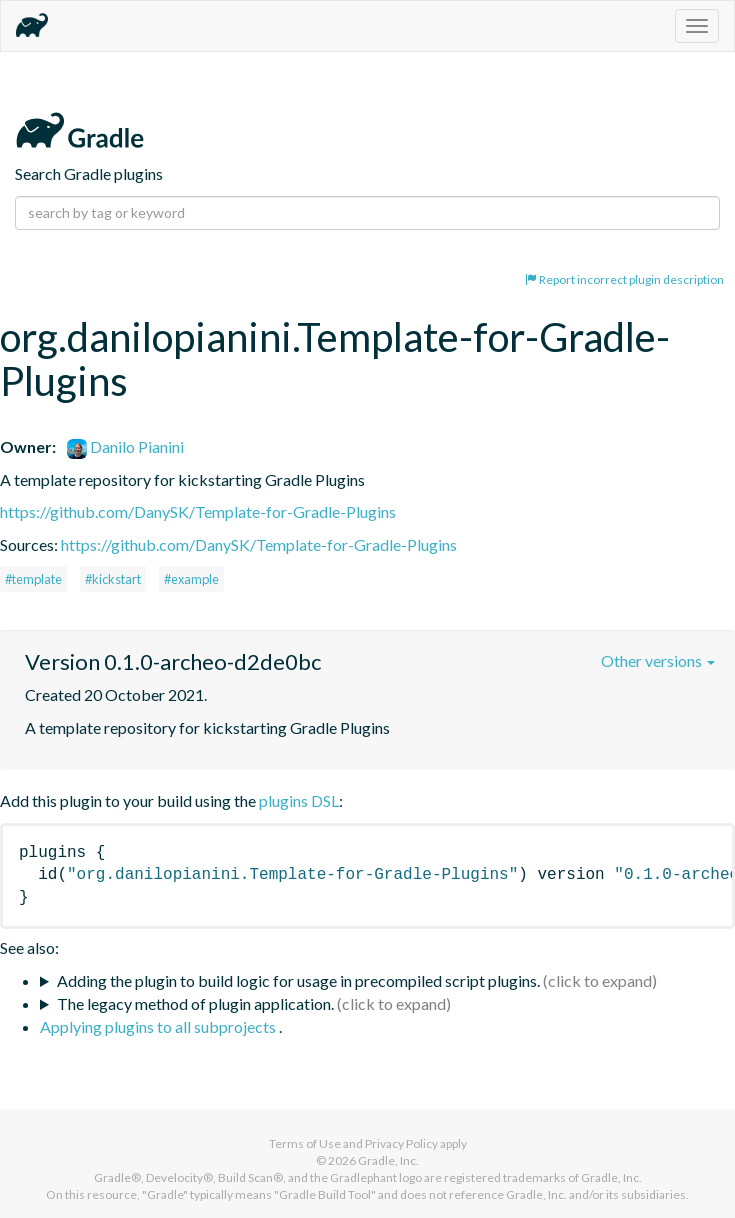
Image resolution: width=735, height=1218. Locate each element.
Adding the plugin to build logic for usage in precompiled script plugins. (298, 980)
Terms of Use (305, 1143)
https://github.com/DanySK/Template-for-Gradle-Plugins (198, 511)
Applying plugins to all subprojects (159, 1026)
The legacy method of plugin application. (195, 1003)
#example (191, 579)
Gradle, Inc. (388, 1160)
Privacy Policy (401, 1143)
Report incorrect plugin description (624, 279)
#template (33, 579)
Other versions (658, 660)
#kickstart (113, 579)
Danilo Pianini (125, 446)
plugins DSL (299, 800)
